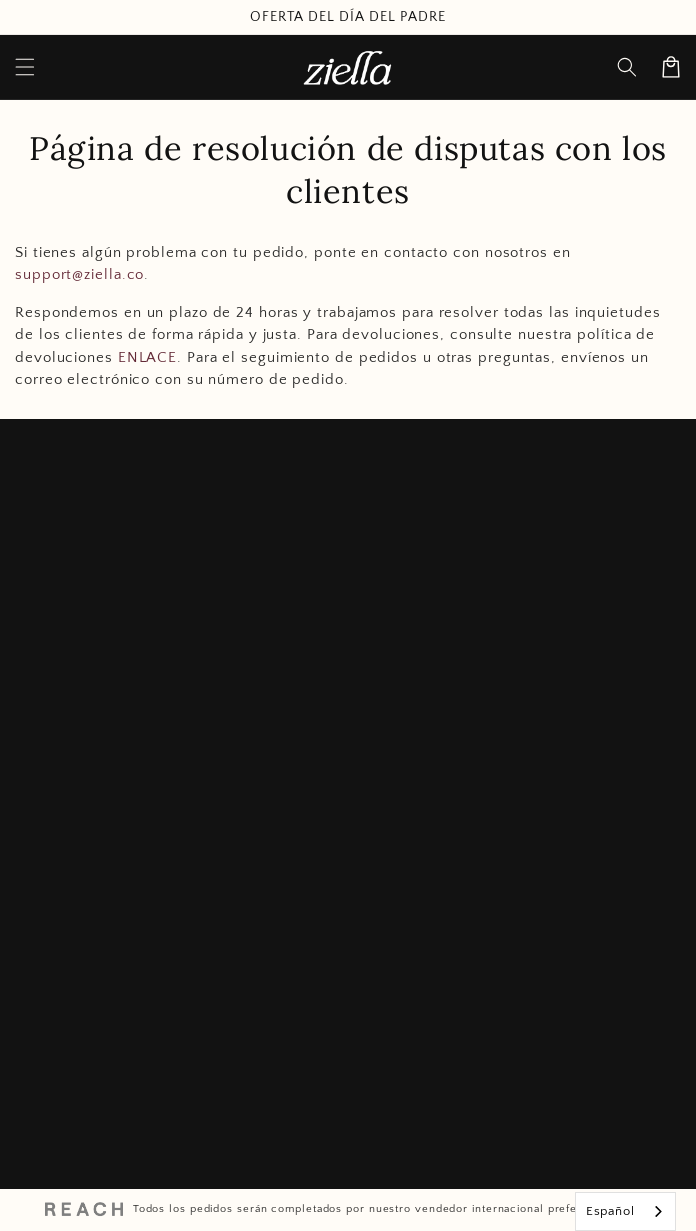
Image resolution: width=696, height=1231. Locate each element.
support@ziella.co (79, 274)
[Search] (627, 67)
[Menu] (25, 67)
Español (610, 1211)
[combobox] (625, 1211)
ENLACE (147, 357)
